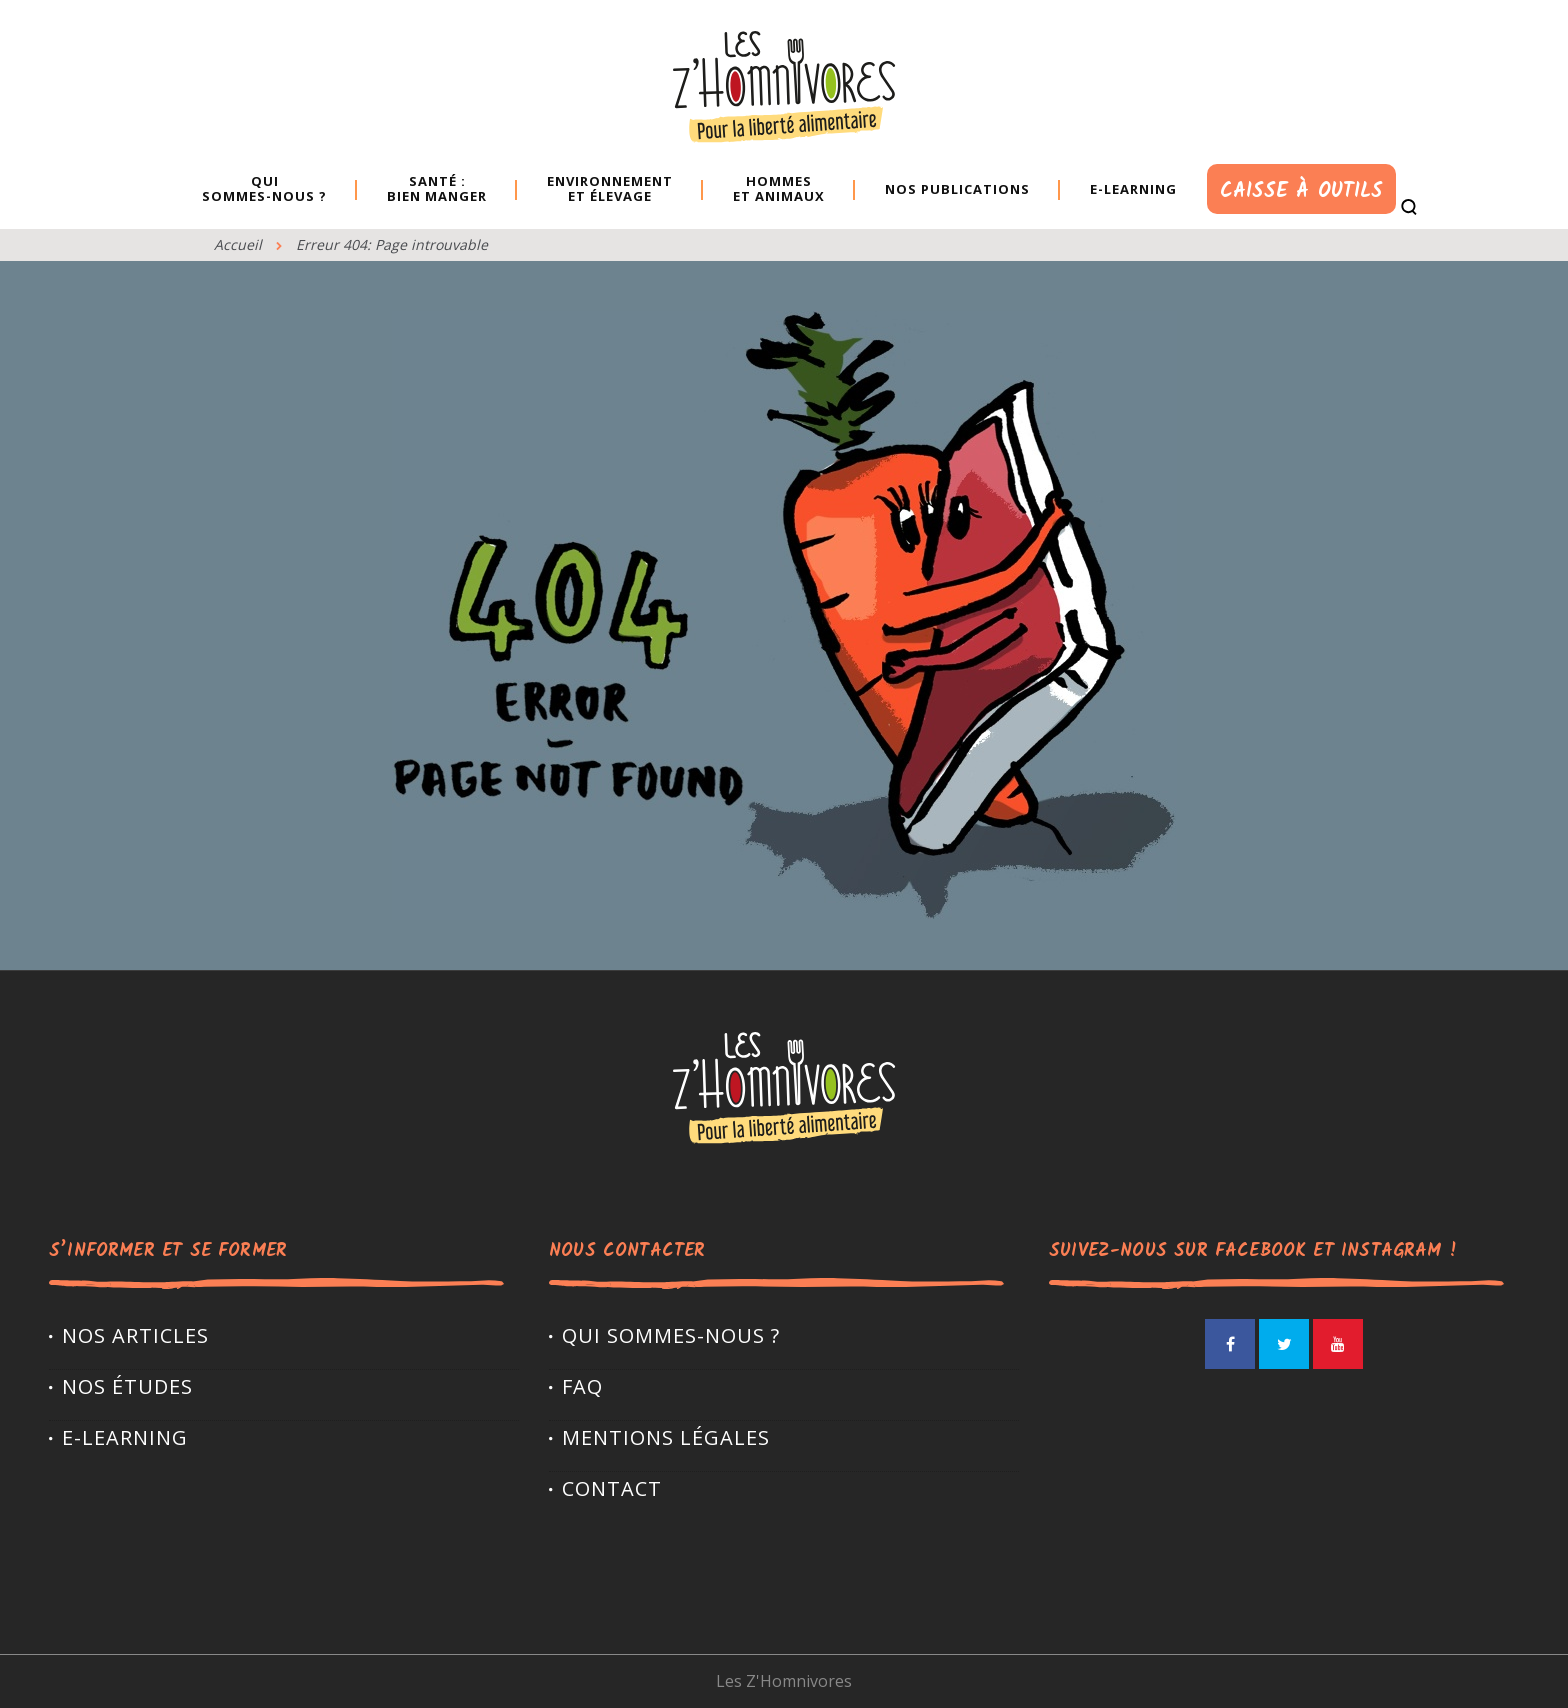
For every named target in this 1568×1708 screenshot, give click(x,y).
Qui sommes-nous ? (671, 1335)
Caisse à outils (1301, 192)
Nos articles (135, 1335)
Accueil (238, 244)
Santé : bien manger (437, 188)
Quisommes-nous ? (264, 188)
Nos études (127, 1386)
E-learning (1133, 189)
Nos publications (957, 189)
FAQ (582, 1386)
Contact (612, 1488)
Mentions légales (666, 1437)
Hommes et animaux (779, 188)
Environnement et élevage (610, 188)
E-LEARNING (125, 1437)
